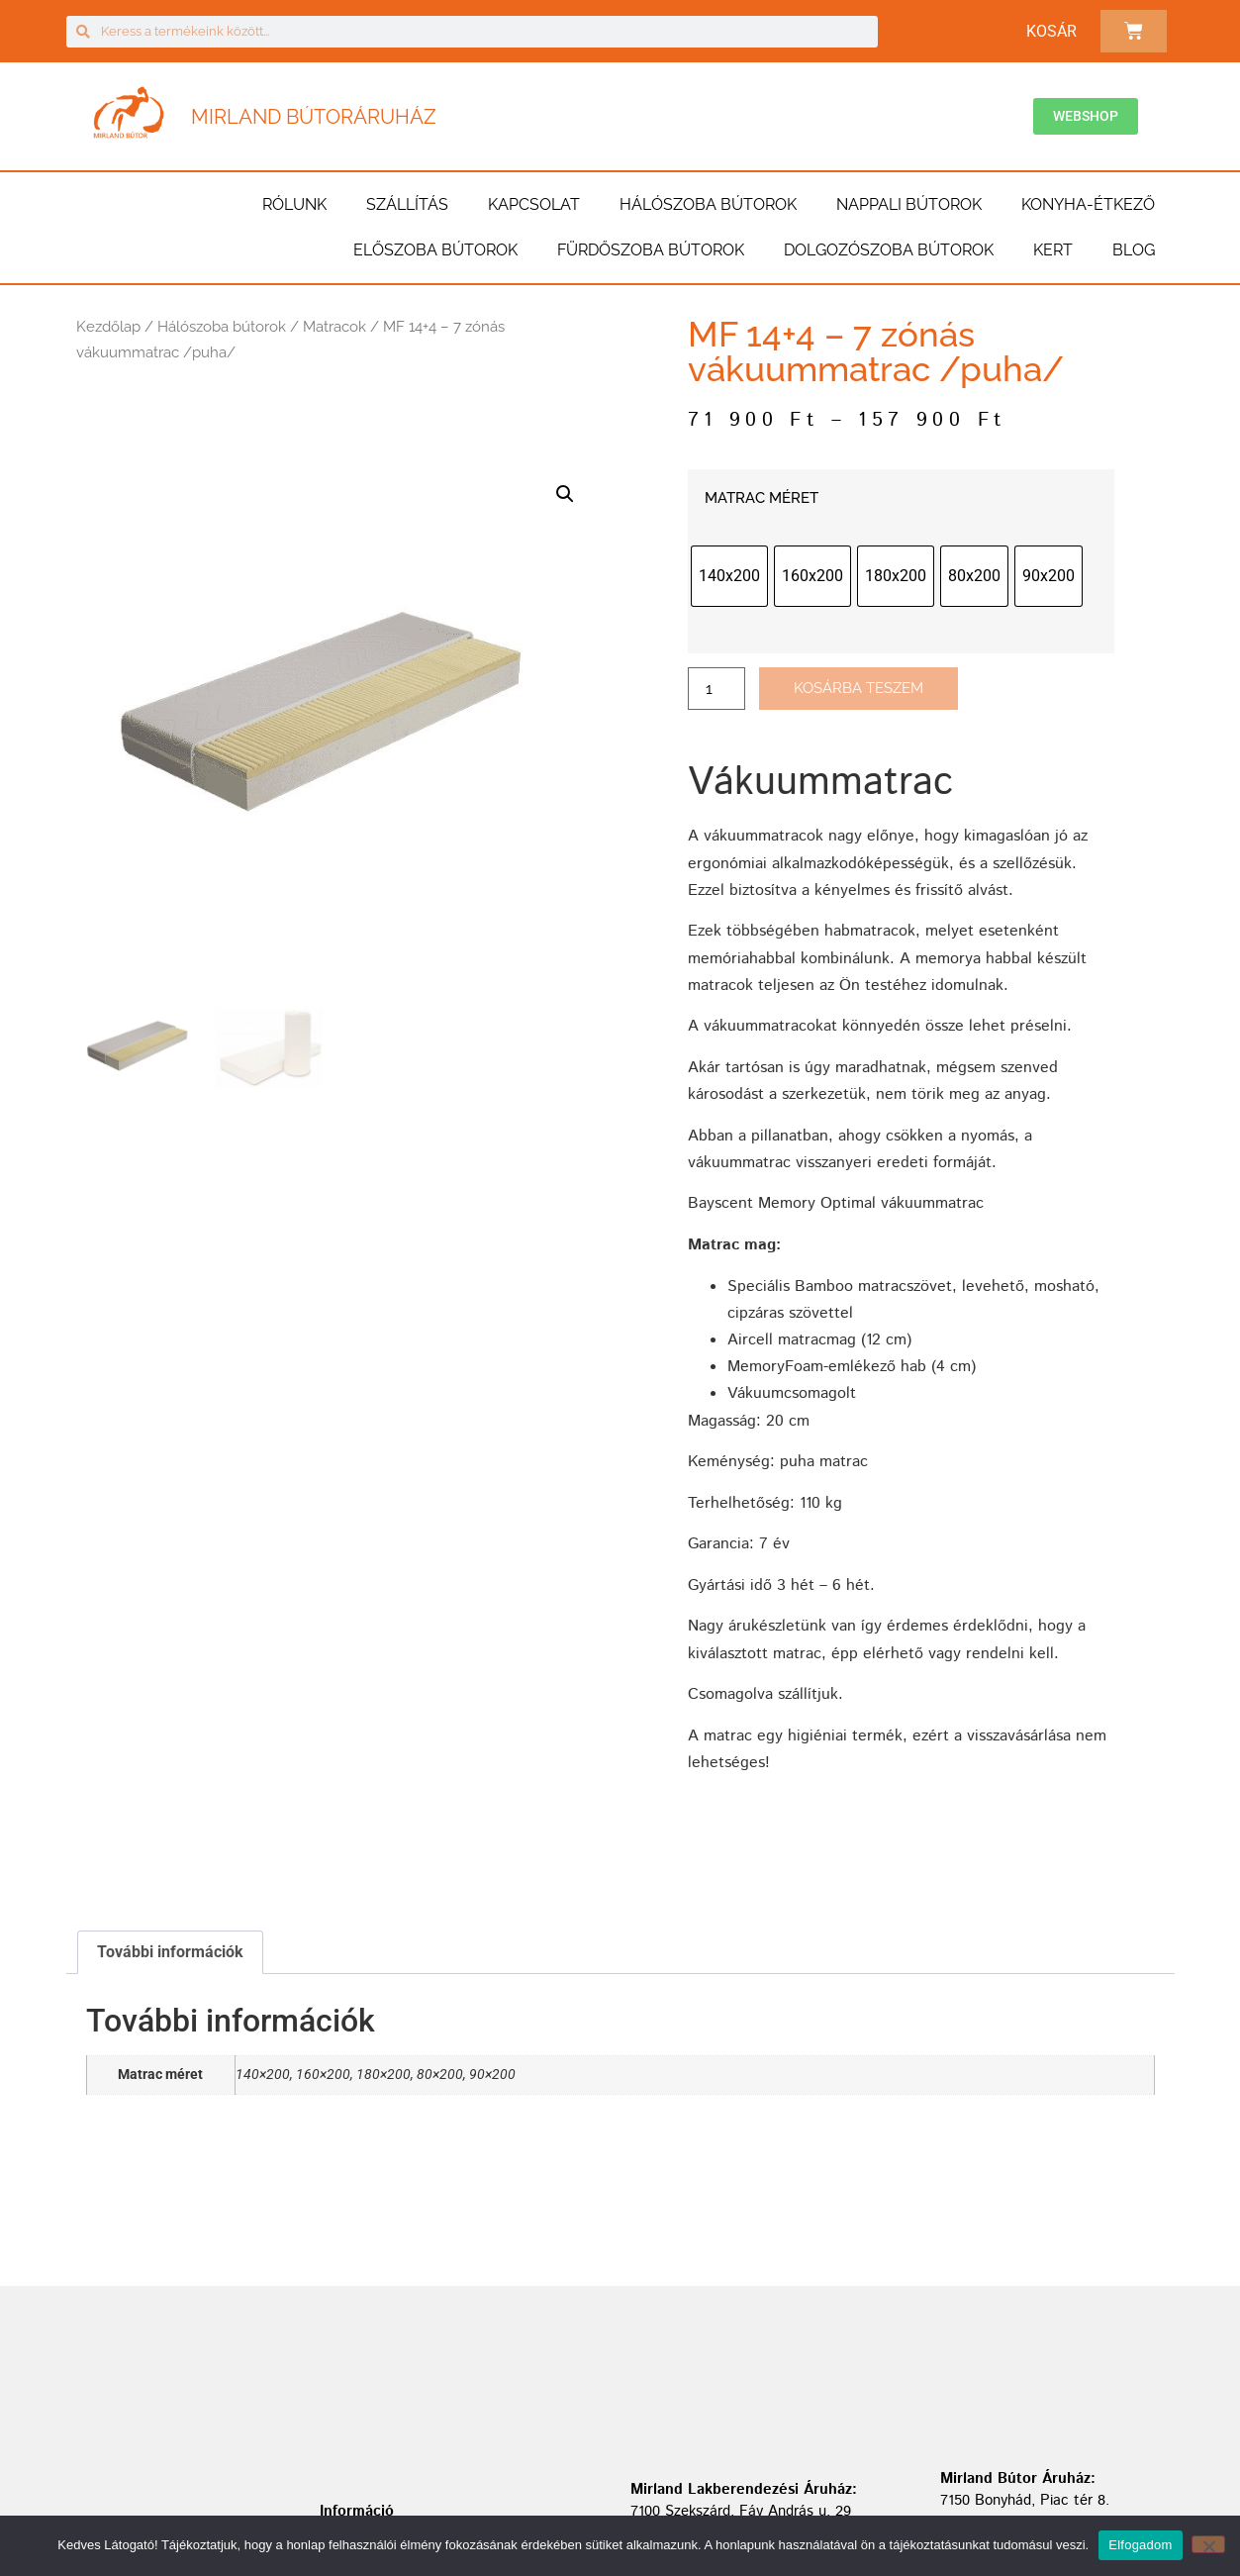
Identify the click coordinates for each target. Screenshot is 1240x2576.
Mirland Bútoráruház (313, 117)
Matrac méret (761, 498)
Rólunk (294, 204)
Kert (1053, 250)
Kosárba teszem (858, 688)
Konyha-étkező (1088, 204)
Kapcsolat (534, 204)
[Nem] (1208, 2544)
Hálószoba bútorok (708, 204)
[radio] (729, 576)
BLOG (1133, 250)
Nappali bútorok (909, 204)
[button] (565, 494)
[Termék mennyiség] (716, 688)
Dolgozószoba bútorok (889, 250)
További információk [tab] (170, 1951)
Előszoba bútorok (435, 250)
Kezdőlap (108, 327)
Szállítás (407, 204)
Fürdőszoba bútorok (650, 250)
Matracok (334, 327)
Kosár (1051, 31)
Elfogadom (1140, 2544)
